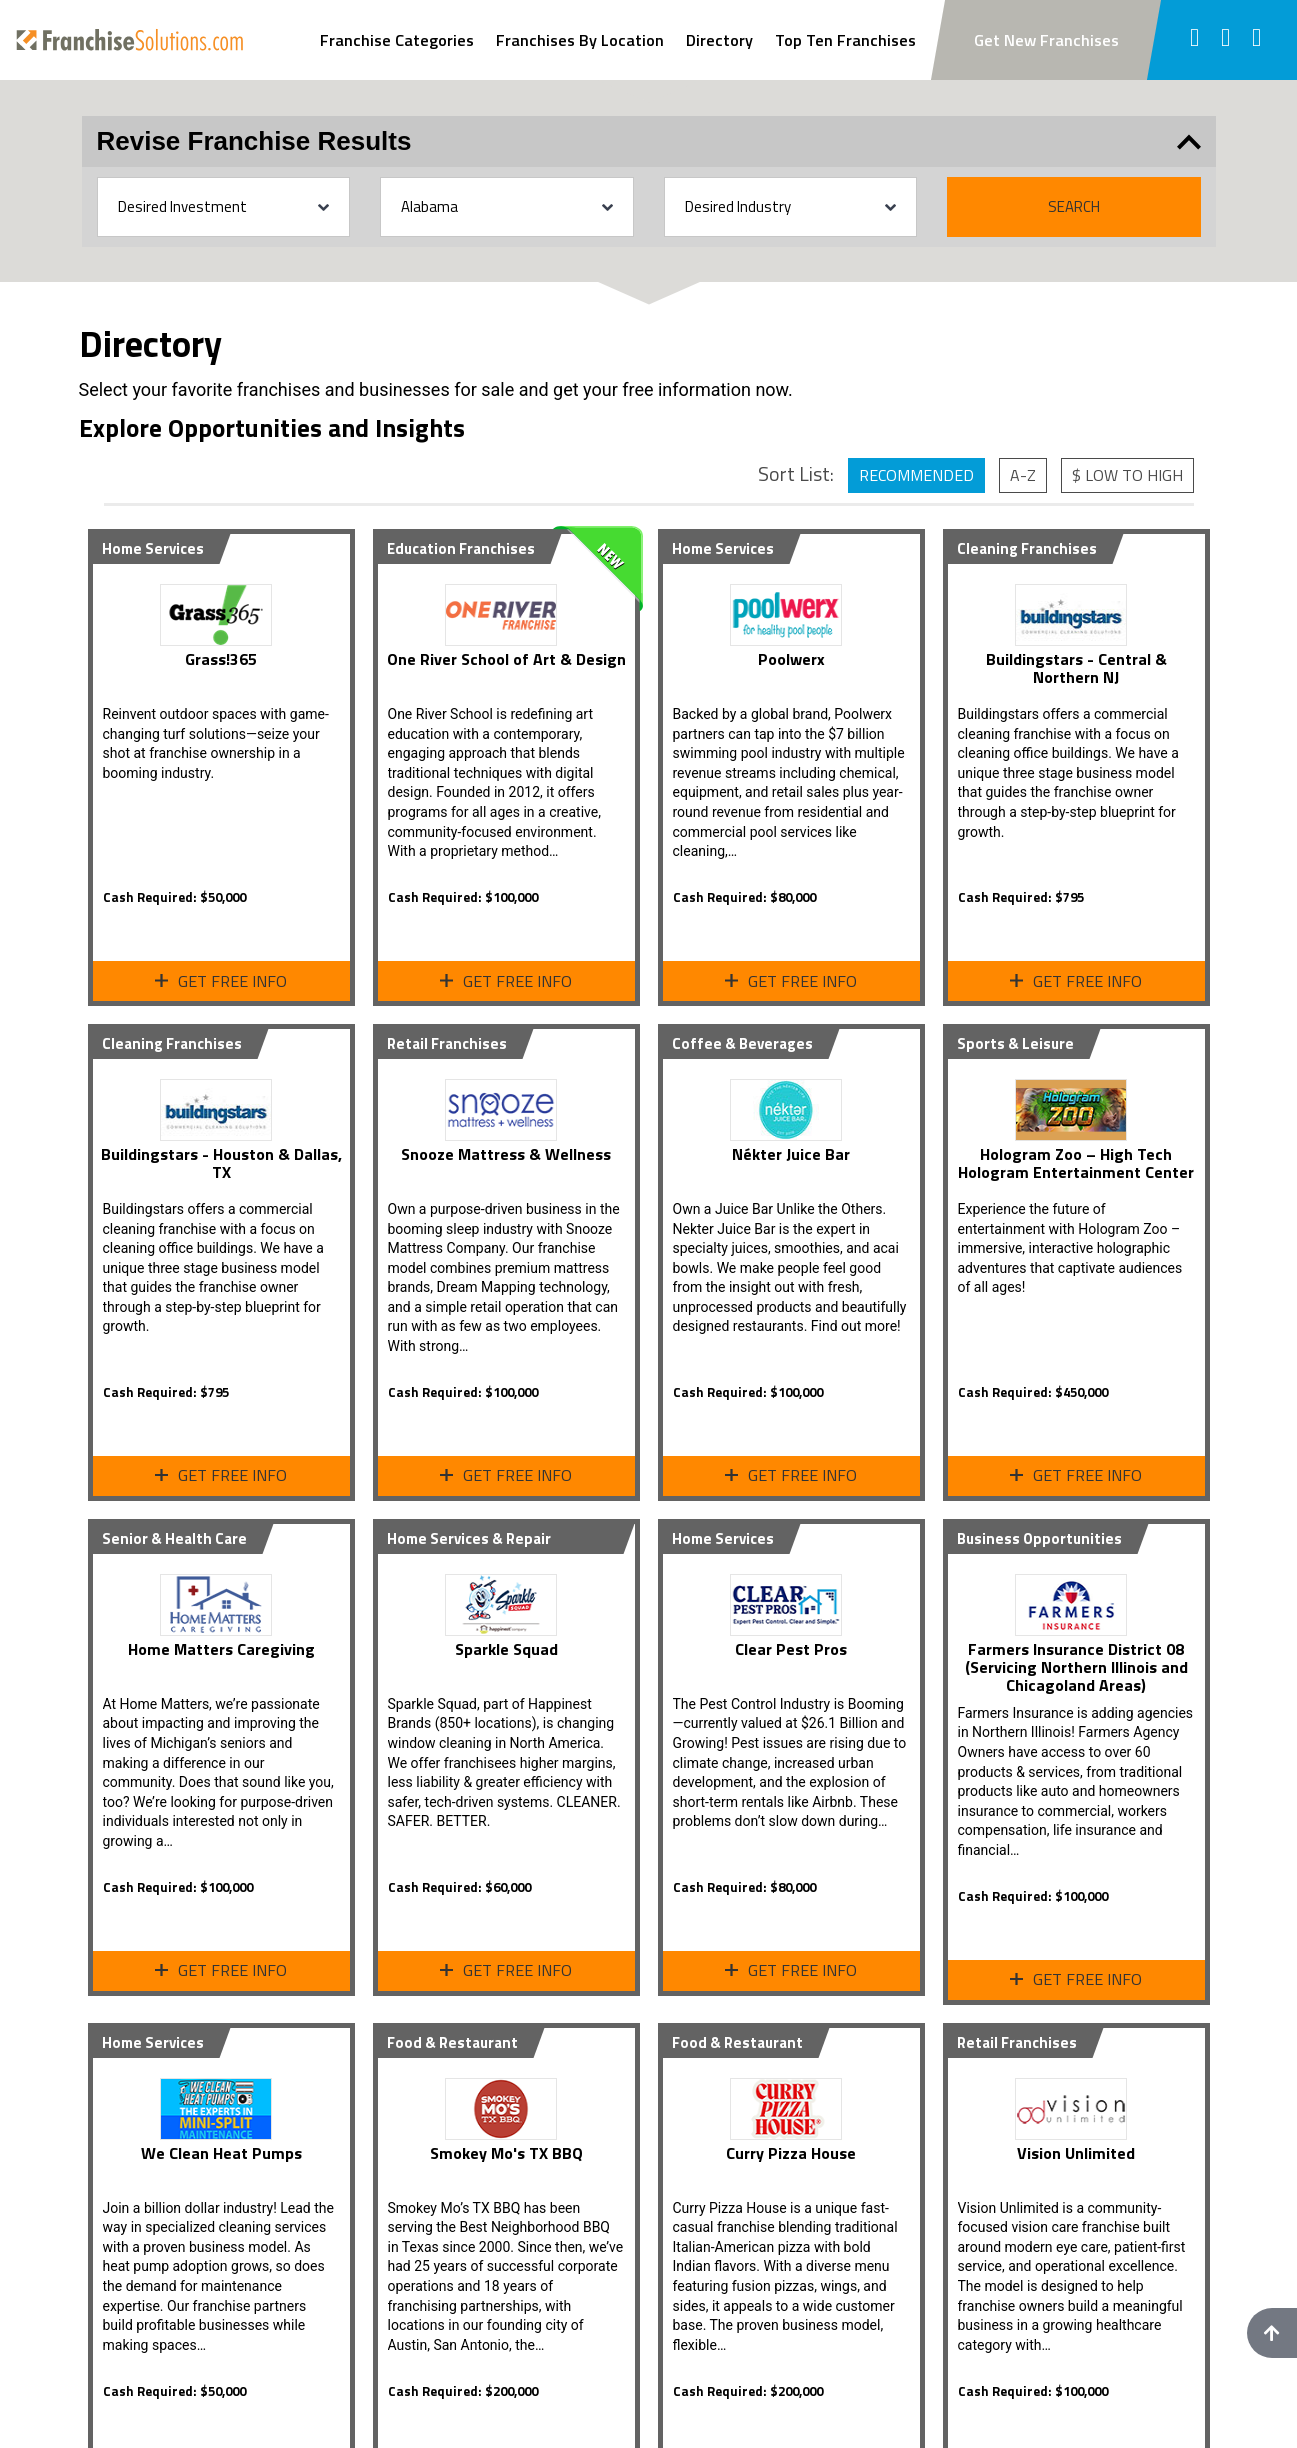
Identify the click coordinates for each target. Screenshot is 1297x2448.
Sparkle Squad (506, 1649)
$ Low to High (1127, 475)
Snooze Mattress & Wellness (506, 1154)
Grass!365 (221, 659)
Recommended (916, 475)
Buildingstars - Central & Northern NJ (1076, 668)
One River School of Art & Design (506, 659)
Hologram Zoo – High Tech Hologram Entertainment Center (1076, 1163)
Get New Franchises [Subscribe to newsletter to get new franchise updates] (1046, 40)
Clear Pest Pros (791, 1649)
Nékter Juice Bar (791, 1154)
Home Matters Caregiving (221, 1649)
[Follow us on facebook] (1194, 40)
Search (1074, 206)
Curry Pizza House (791, 2153)
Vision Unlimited (1076, 2153)
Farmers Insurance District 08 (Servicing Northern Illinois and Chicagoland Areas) (1076, 1667)
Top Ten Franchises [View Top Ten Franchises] (845, 40)
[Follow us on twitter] (1226, 40)
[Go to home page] (129, 40)
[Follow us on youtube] (1257, 40)
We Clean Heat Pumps (221, 2153)
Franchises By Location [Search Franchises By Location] (580, 40)
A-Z (1023, 475)
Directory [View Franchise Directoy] (719, 40)
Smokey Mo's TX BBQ (506, 2153)
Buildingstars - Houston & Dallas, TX (221, 1163)
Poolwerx (791, 659)
